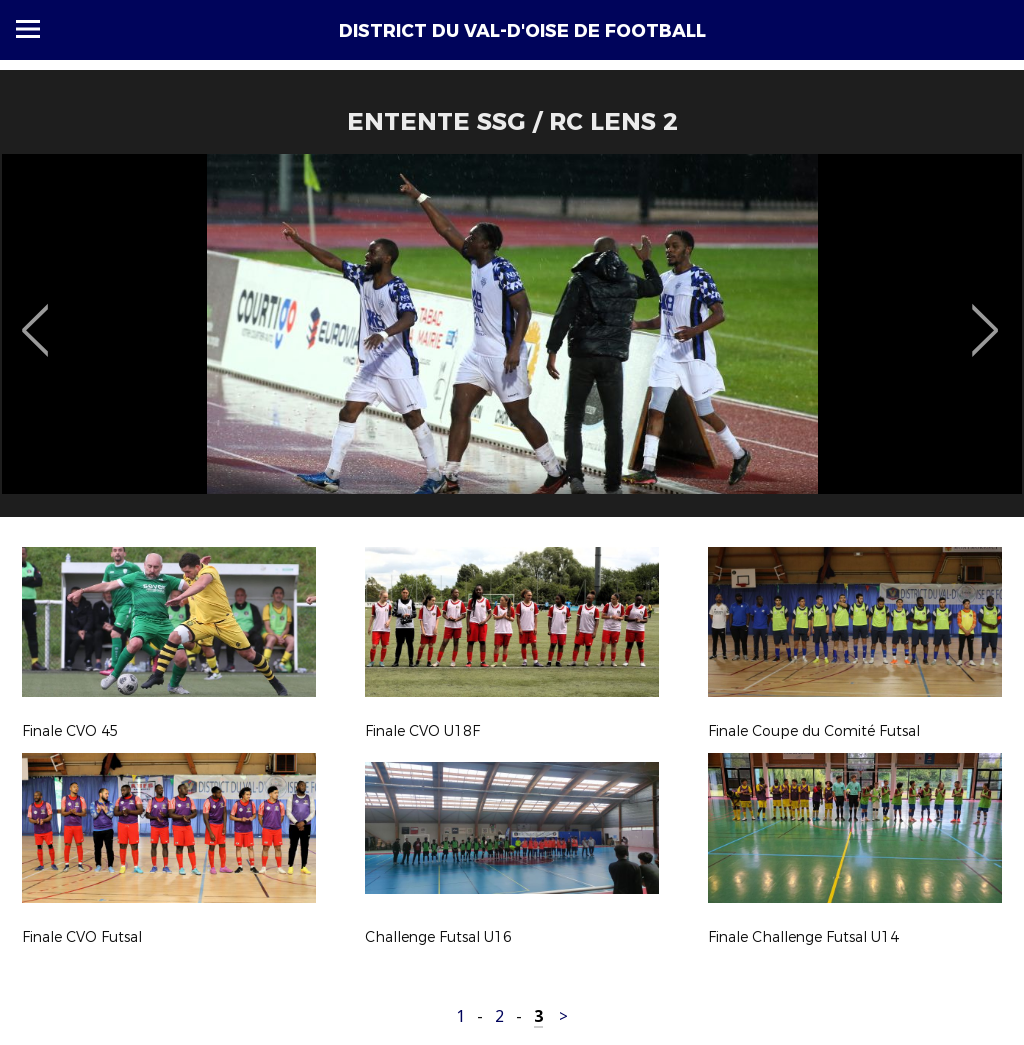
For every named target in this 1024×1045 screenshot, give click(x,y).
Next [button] (985, 316)
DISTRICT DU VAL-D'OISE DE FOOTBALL (522, 31)
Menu (28, 29)
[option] (512, 343)
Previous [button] (35, 316)
